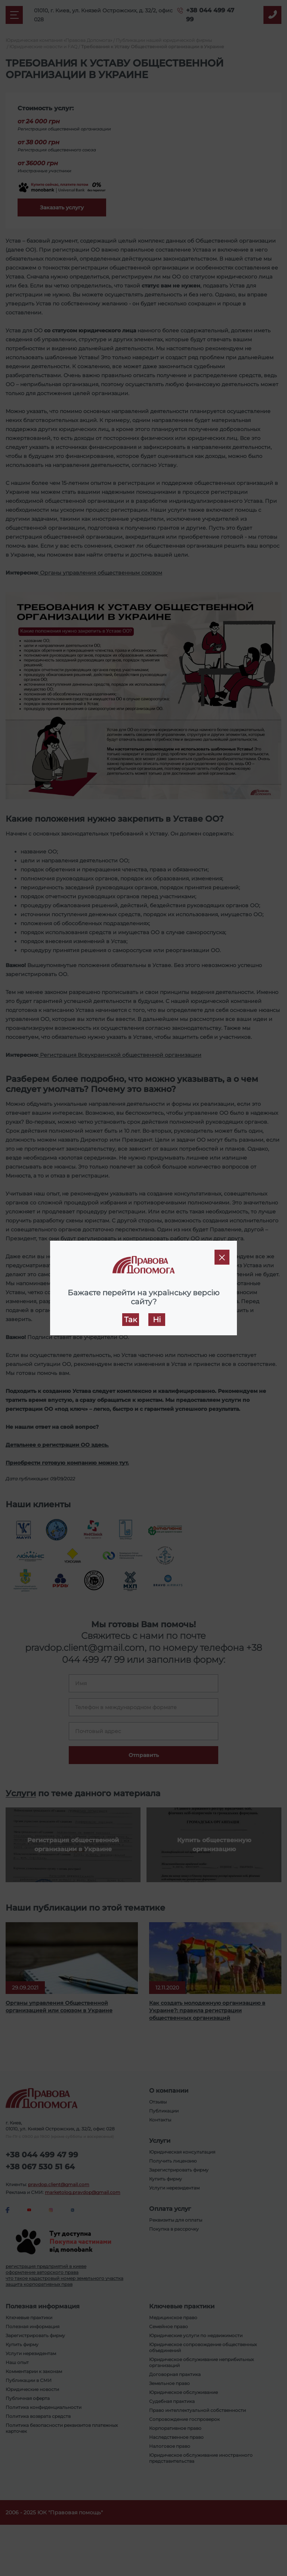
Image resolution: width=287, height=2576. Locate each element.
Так (130, 1319)
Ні (157, 1319)
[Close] (222, 1257)
